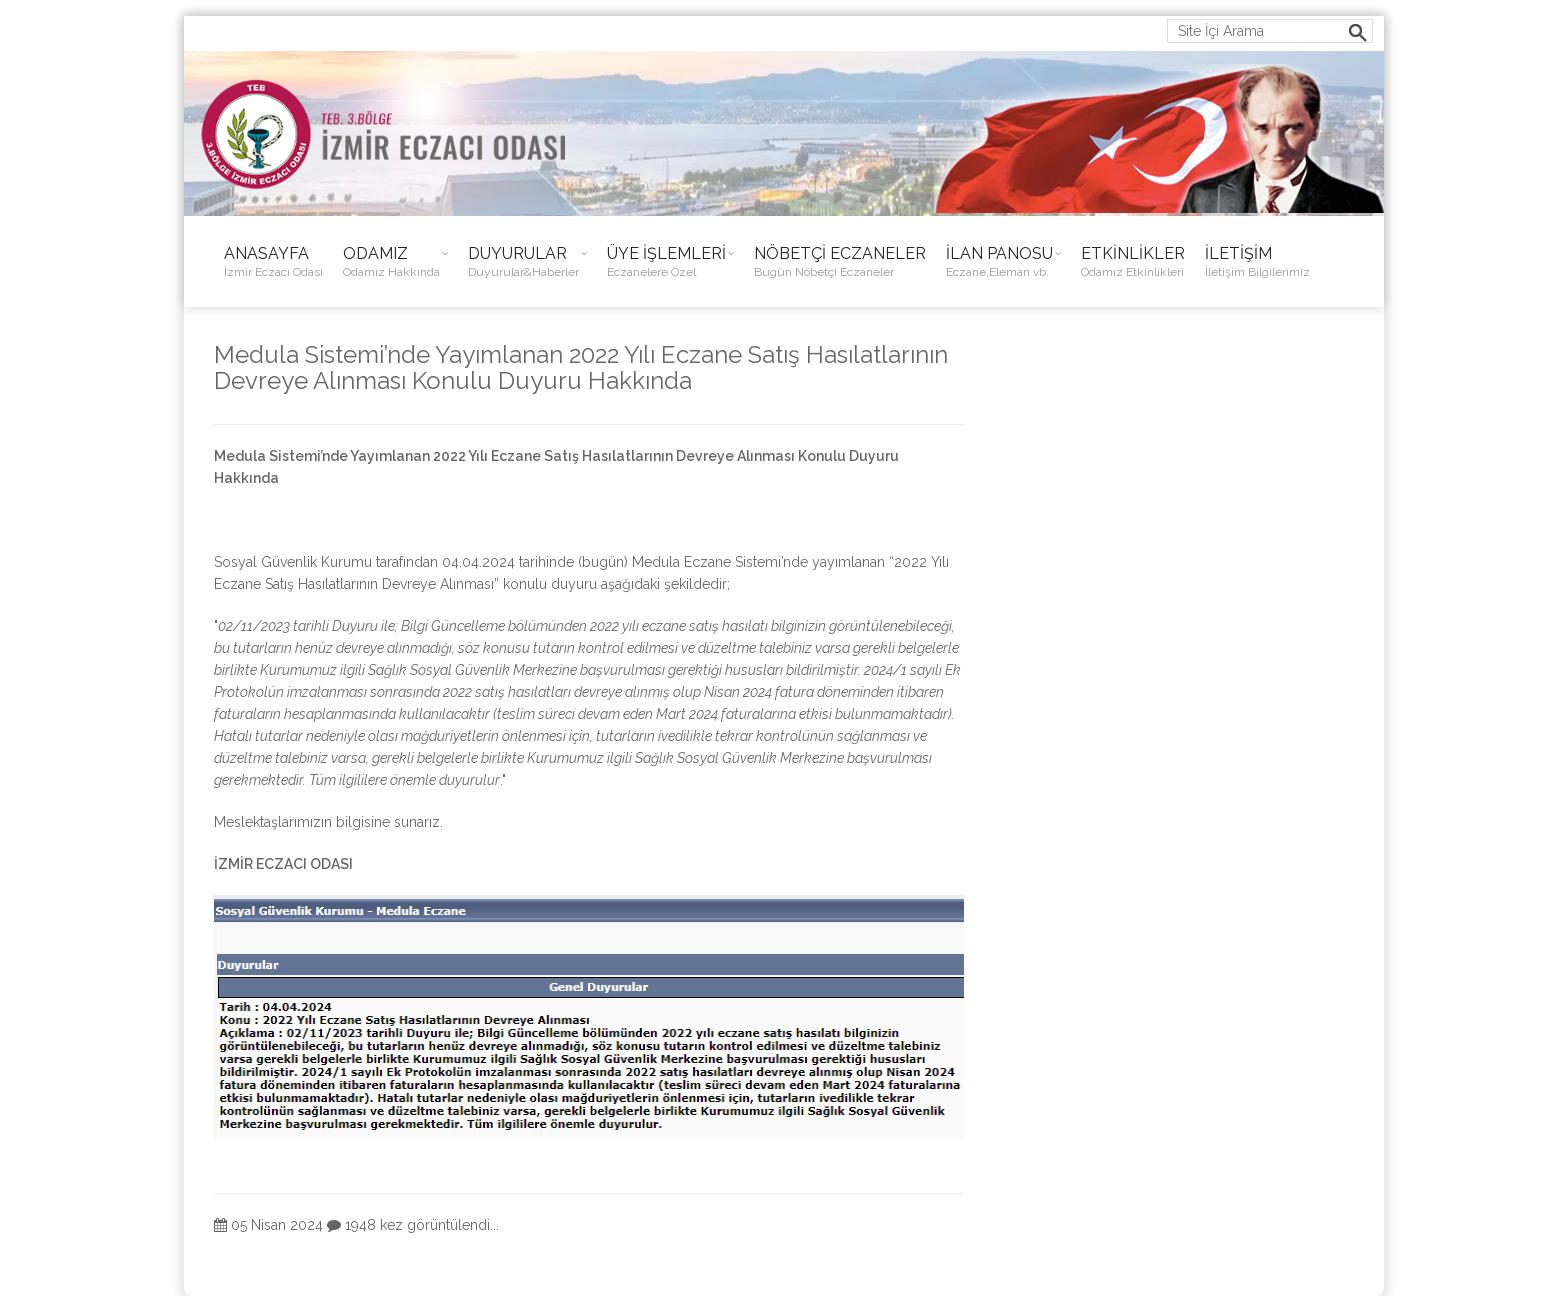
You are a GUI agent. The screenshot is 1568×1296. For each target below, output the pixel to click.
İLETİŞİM (1257, 262)
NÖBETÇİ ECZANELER (840, 262)
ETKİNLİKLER (1133, 262)
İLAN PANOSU (999, 262)
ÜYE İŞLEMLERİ (666, 262)
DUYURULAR (523, 262)
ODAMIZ (391, 262)
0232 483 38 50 (492, 28)
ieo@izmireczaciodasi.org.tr (299, 28)
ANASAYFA (273, 262)
